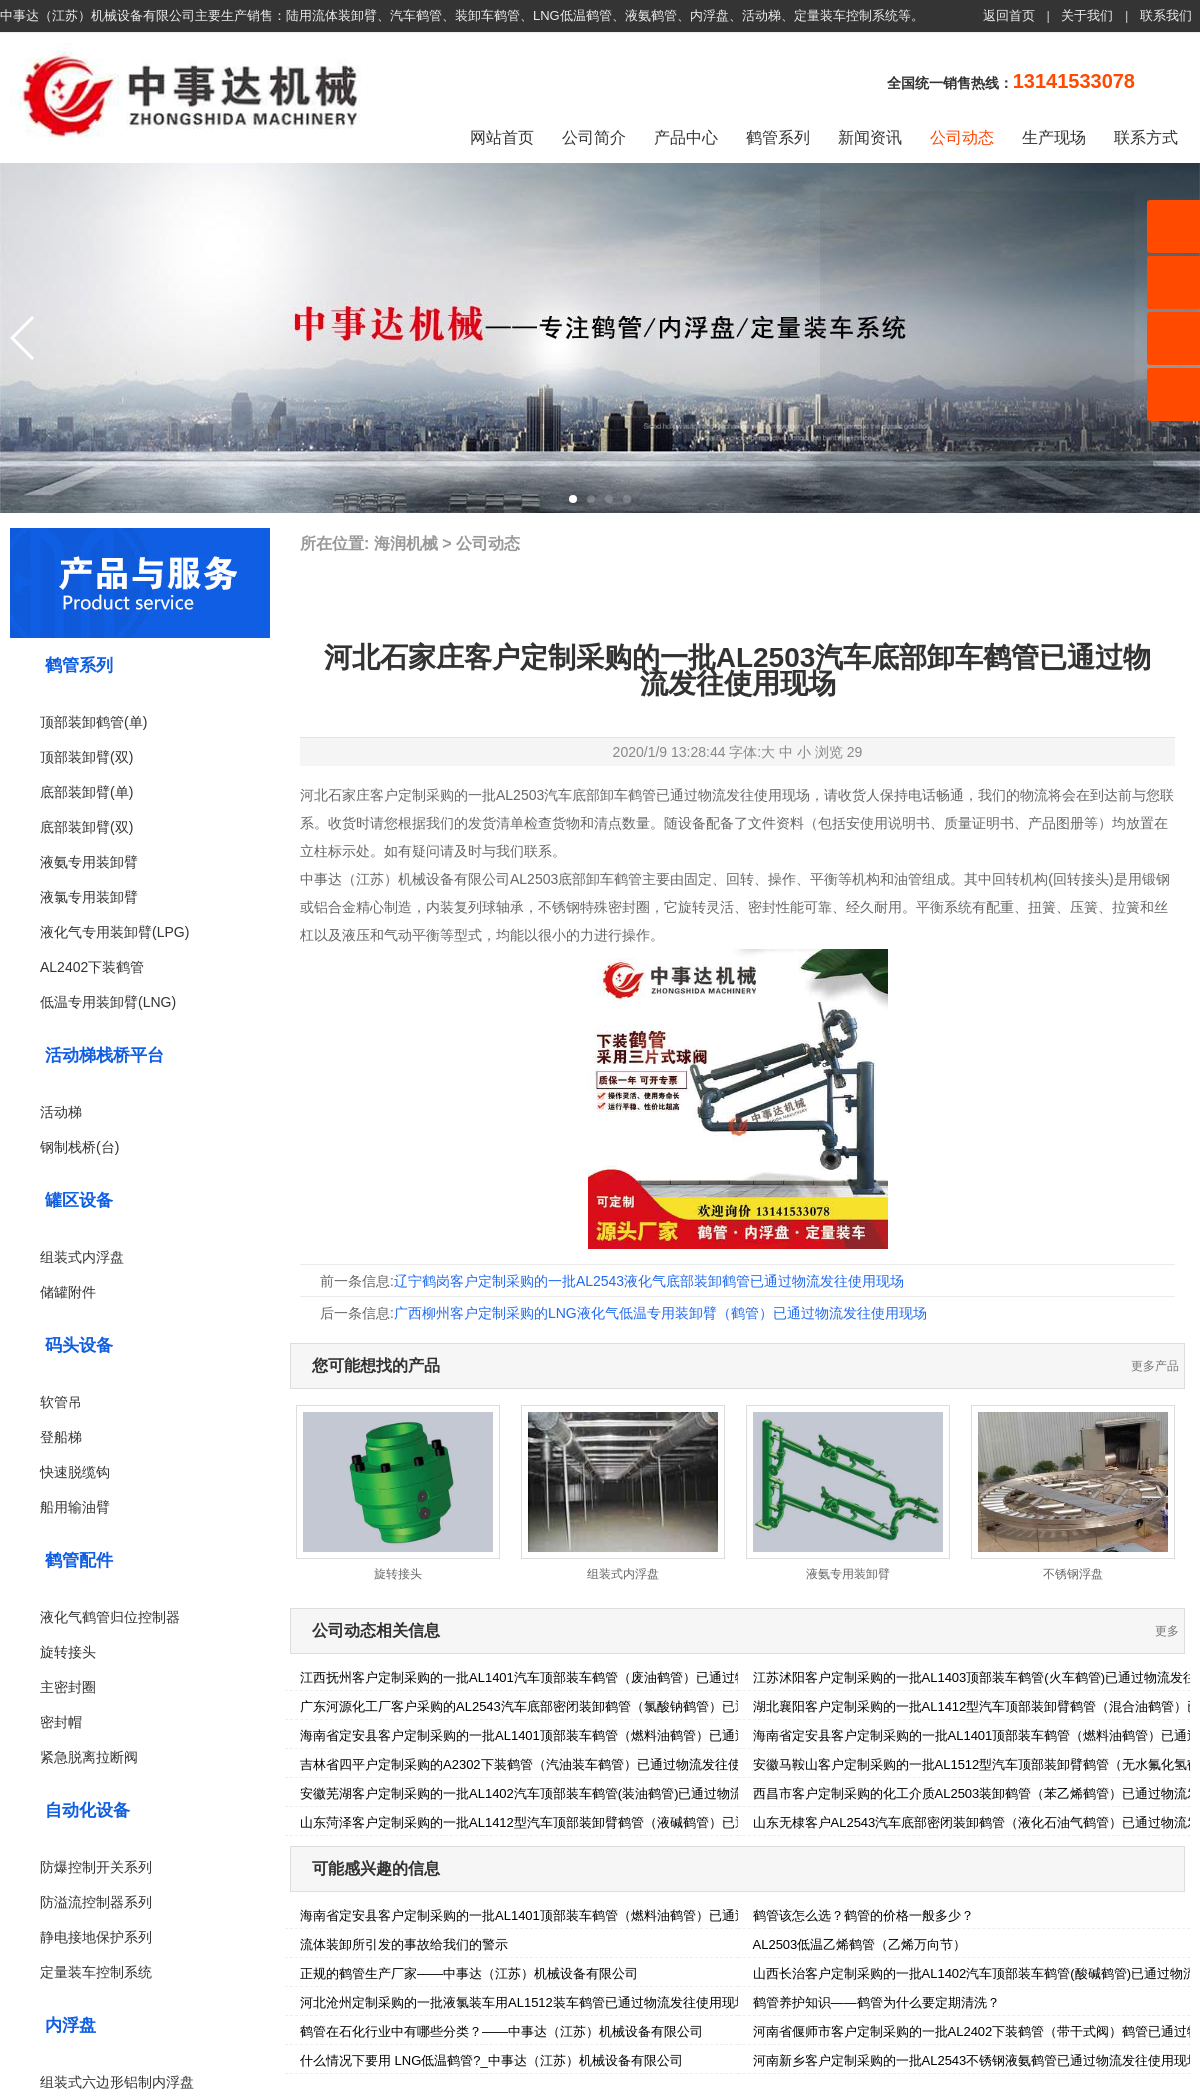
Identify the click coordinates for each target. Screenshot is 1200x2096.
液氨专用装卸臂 (89, 862)
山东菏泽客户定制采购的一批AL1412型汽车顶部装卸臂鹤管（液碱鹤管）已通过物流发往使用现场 (582, 1822)
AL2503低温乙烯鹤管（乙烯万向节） (860, 1944)
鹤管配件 (79, 1560)
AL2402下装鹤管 (92, 967)
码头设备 (79, 1345)
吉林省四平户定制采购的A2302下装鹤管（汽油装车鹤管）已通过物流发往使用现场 (540, 1764)
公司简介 (594, 137)
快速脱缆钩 (75, 1472)
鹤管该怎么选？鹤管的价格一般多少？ (863, 1915)
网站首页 (502, 137)
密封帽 (61, 1722)
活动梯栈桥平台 (104, 1055)
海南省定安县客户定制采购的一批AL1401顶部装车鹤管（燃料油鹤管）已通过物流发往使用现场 (576, 1735)
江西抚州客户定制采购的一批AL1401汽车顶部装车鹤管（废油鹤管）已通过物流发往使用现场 (569, 1677)
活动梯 (61, 1112)
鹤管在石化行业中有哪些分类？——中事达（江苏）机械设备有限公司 (501, 2031)
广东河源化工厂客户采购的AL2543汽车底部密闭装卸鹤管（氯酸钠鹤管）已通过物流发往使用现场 (582, 1706)
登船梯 (61, 1437)
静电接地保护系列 (96, 1937)
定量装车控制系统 (96, 1972)
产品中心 (686, 137)
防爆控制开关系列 (96, 1867)
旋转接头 (68, 1652)
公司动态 (962, 137)
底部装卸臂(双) (86, 827)
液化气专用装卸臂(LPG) (114, 932)
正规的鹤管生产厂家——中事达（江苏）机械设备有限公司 (469, 1973)
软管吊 (61, 1402)
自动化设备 (87, 1810)
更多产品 (1155, 1366)
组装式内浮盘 (82, 1257)
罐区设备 (79, 1200)
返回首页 (1009, 15)
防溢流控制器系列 (96, 1902)
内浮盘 (70, 2025)
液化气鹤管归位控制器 (110, 1617)
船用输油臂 (75, 1507)
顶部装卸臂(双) (86, 757)
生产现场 (1054, 137)
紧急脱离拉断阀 (89, 1757)
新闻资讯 (870, 137)
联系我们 (1166, 15)
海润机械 (406, 543)
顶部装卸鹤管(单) (93, 722)
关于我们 (1087, 15)
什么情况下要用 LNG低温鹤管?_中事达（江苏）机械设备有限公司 (491, 2060)
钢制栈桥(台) (79, 1147)
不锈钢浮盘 (1073, 1574)
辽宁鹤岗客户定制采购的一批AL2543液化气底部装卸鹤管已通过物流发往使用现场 (649, 1281)
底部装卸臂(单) (86, 792)
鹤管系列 (778, 137)
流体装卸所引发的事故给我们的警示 (404, 1944)
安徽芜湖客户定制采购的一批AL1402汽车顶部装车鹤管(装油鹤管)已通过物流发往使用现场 (560, 1793)
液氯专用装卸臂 (89, 897)
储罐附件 (68, 1292)
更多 (1167, 1631)
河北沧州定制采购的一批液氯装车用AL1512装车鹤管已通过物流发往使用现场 (524, 2002)
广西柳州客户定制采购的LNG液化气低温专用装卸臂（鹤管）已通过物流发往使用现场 (660, 1313)
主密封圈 (68, 1687)
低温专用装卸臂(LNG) (108, 1002)
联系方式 (1146, 137)
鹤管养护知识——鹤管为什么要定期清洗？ (876, 2002)
